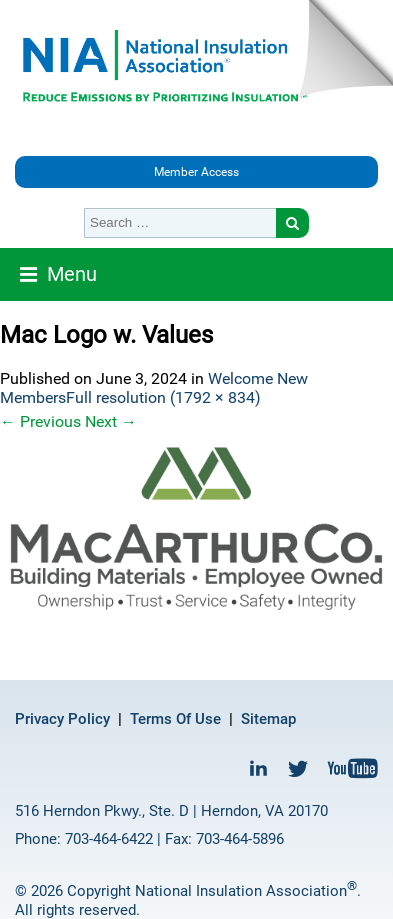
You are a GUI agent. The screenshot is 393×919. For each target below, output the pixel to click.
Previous (40, 421)
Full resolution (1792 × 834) (163, 397)
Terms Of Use (175, 719)
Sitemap (268, 719)
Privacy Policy (62, 719)
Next (111, 421)
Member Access (196, 172)
